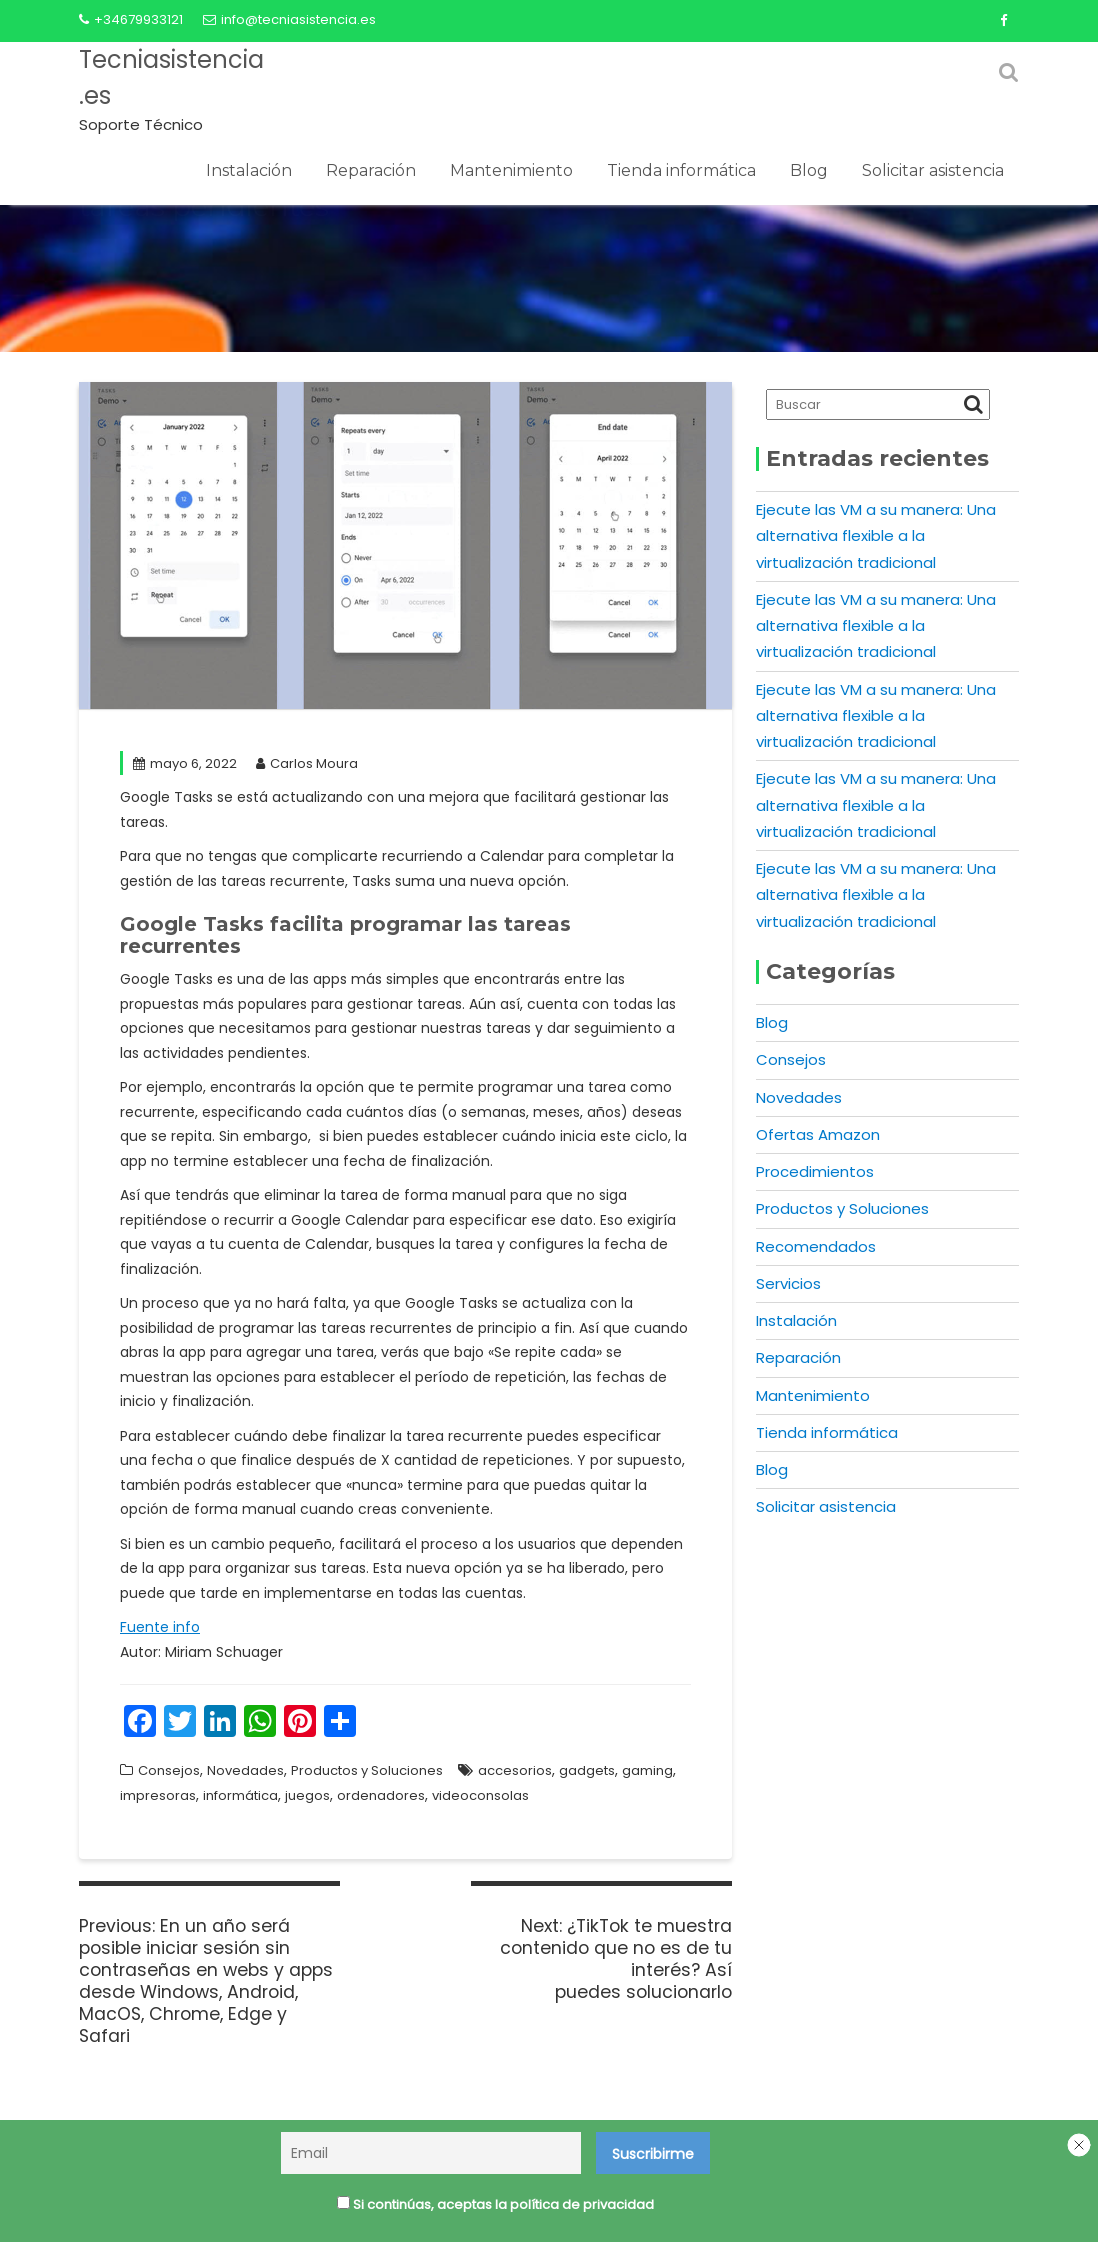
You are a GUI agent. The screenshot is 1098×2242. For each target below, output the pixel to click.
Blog (809, 170)
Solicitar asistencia (933, 170)
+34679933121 (131, 19)
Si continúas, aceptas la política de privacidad (495, 2206)
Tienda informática (681, 170)
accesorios (515, 1770)
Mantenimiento (511, 170)
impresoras (158, 1795)
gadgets (587, 1770)
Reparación (371, 170)
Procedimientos (815, 1171)
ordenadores (381, 1795)
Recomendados (816, 1246)
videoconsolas (480, 1795)
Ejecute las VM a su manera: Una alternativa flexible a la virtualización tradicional (876, 536)
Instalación (249, 170)
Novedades (245, 1770)
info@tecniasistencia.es (289, 19)
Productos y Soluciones (367, 1770)
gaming (647, 1770)
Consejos (169, 1770)
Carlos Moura (307, 763)
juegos (307, 1795)
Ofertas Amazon (818, 1134)
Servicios (788, 1283)
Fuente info (160, 1627)
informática (240, 1795)
